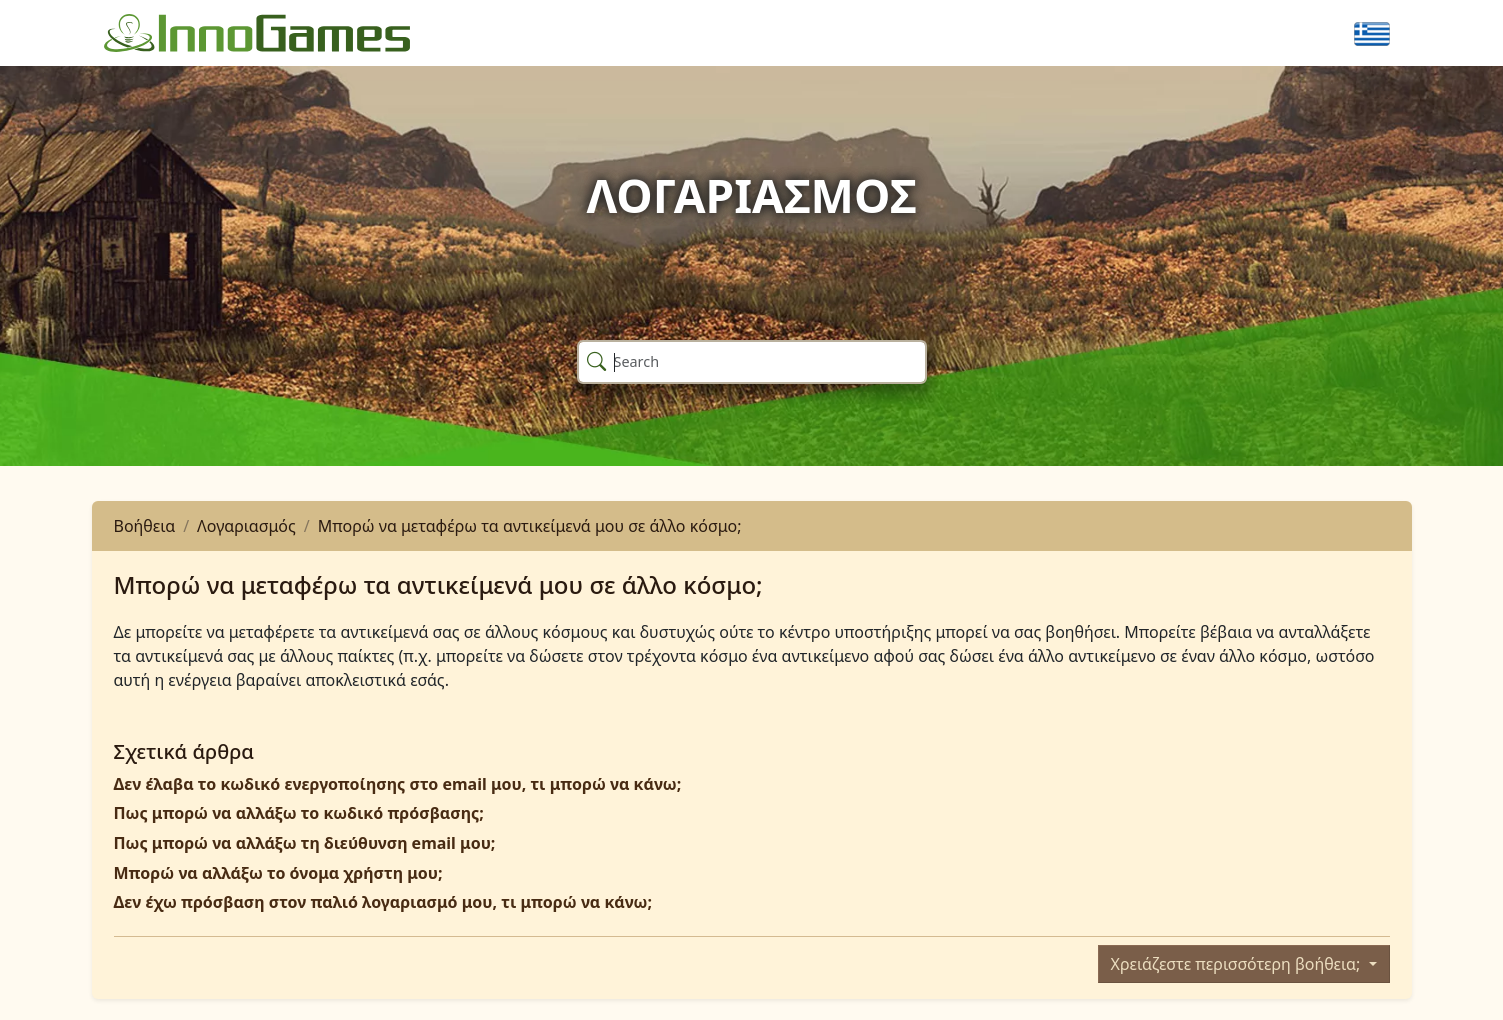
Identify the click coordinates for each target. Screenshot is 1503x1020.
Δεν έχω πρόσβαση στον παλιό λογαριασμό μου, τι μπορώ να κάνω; (383, 902)
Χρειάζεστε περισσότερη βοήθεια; (1238, 964)
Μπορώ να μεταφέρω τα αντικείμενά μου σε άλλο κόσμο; (530, 526)
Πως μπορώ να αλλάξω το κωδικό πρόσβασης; (299, 813)
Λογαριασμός (246, 526)
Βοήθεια (145, 526)
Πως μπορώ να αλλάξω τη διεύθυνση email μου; (305, 843)
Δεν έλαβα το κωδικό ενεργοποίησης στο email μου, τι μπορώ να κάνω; (398, 784)
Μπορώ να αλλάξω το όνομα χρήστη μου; (278, 873)
